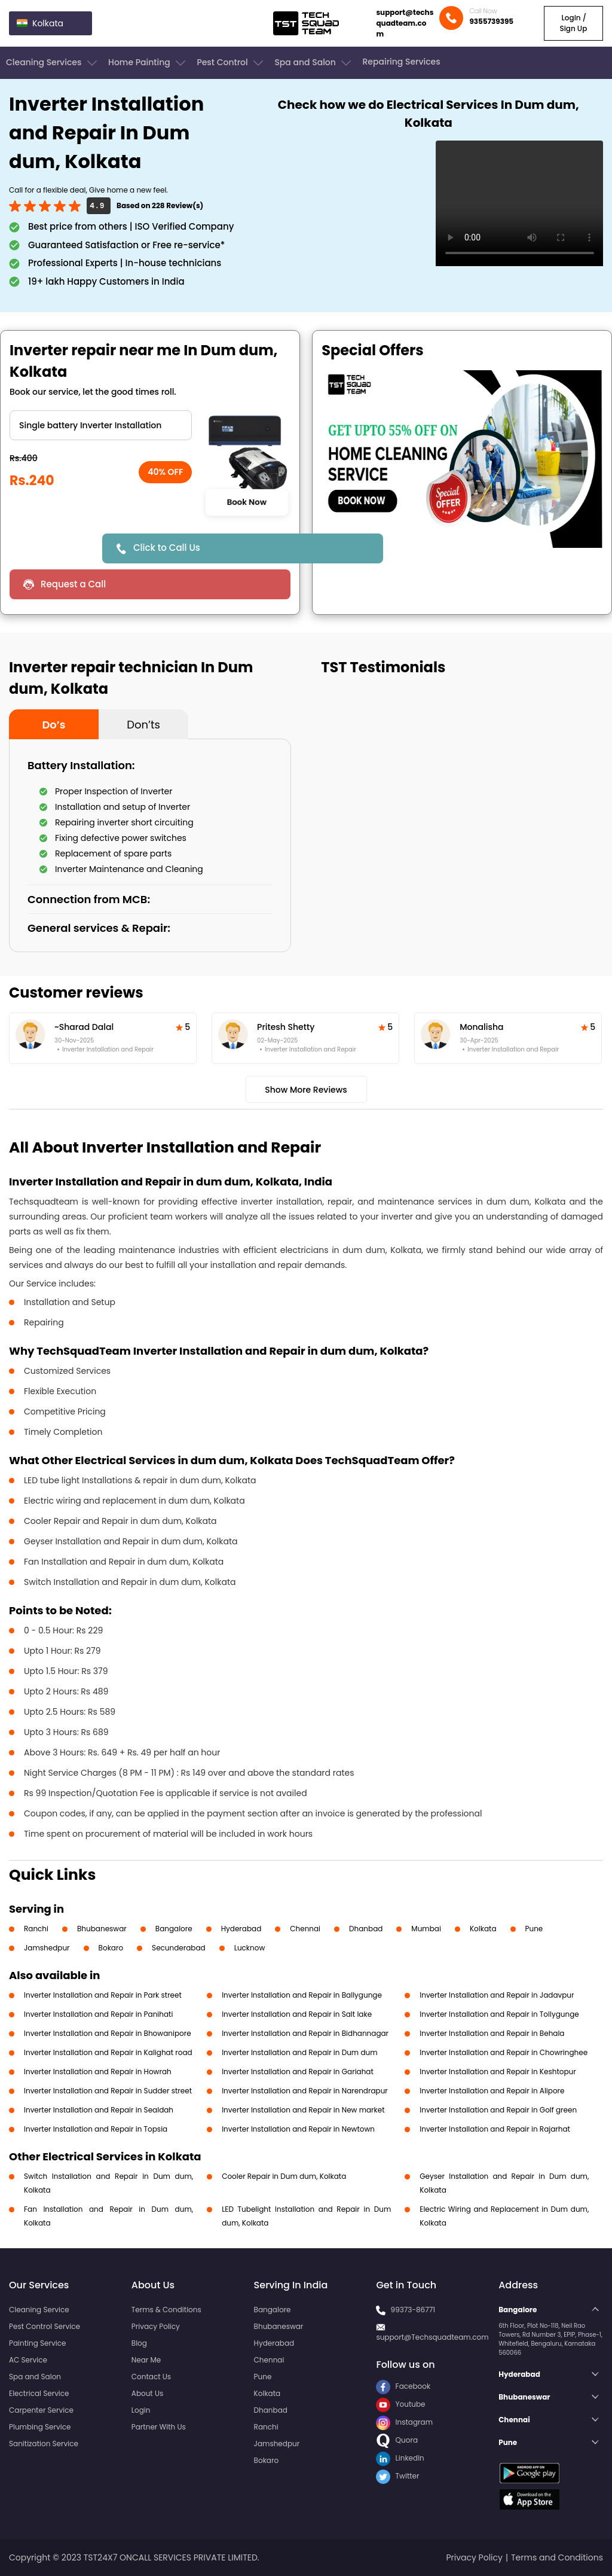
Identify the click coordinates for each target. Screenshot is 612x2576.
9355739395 (491, 21)
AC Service (28, 2360)
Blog (139, 2343)
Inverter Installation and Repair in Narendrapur (305, 2091)
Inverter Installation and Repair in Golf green (498, 2110)
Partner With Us (158, 2427)
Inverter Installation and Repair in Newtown (298, 2129)
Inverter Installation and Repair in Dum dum (299, 2052)
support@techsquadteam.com (404, 23)
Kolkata (483, 1928)
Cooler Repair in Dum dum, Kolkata (284, 2176)
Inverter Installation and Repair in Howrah (98, 2071)
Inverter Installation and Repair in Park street (103, 1995)
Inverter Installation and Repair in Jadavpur (497, 1995)
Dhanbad (365, 1928)
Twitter (397, 2476)
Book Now (246, 502)
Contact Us (151, 2376)
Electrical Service (39, 2393)
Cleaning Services (52, 63)
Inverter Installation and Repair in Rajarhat (495, 2129)
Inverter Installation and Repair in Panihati (98, 2014)
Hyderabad (241, 1928)
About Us (147, 2393)
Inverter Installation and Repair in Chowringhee (503, 2052)
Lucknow (249, 1948)
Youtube (400, 2404)
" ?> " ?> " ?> (101, 425)
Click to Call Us (166, 547)
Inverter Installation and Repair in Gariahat (298, 2071)
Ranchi (36, 1928)
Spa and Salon (313, 63)
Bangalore (173, 1928)
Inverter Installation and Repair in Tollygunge (499, 2014)
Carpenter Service (41, 2410)
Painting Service (37, 2343)
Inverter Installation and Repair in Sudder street (108, 2091)
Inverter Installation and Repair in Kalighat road (108, 2052)
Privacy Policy (155, 2326)
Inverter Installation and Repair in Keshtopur (498, 2071)
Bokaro (111, 1948)
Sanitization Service (43, 2443)
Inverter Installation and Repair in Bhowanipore (107, 2033)
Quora (397, 2440)
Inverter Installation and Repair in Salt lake (297, 2014)
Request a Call (73, 584)
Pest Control (231, 63)
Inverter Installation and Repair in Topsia (95, 2129)
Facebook (403, 2386)
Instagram (404, 2422)
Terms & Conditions (166, 2309)
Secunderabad (179, 1948)
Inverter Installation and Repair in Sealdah (98, 2110)
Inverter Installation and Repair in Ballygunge (302, 1995)
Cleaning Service (39, 2309)
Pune (534, 1928)
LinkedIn (400, 2458)
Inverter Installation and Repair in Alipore (492, 2091)
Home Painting (148, 63)
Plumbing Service (40, 2427)
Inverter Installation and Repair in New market (303, 2110)
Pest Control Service (44, 2326)
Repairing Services (401, 62)
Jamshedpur (47, 1948)
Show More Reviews (306, 1090)
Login (141, 2410)
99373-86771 (413, 2309)
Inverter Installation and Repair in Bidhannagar (305, 2033)
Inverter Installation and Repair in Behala (492, 2033)
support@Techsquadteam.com (432, 2337)
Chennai (305, 1928)
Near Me (146, 2360)
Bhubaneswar (102, 1928)
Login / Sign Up (573, 23)
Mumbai (426, 1928)
